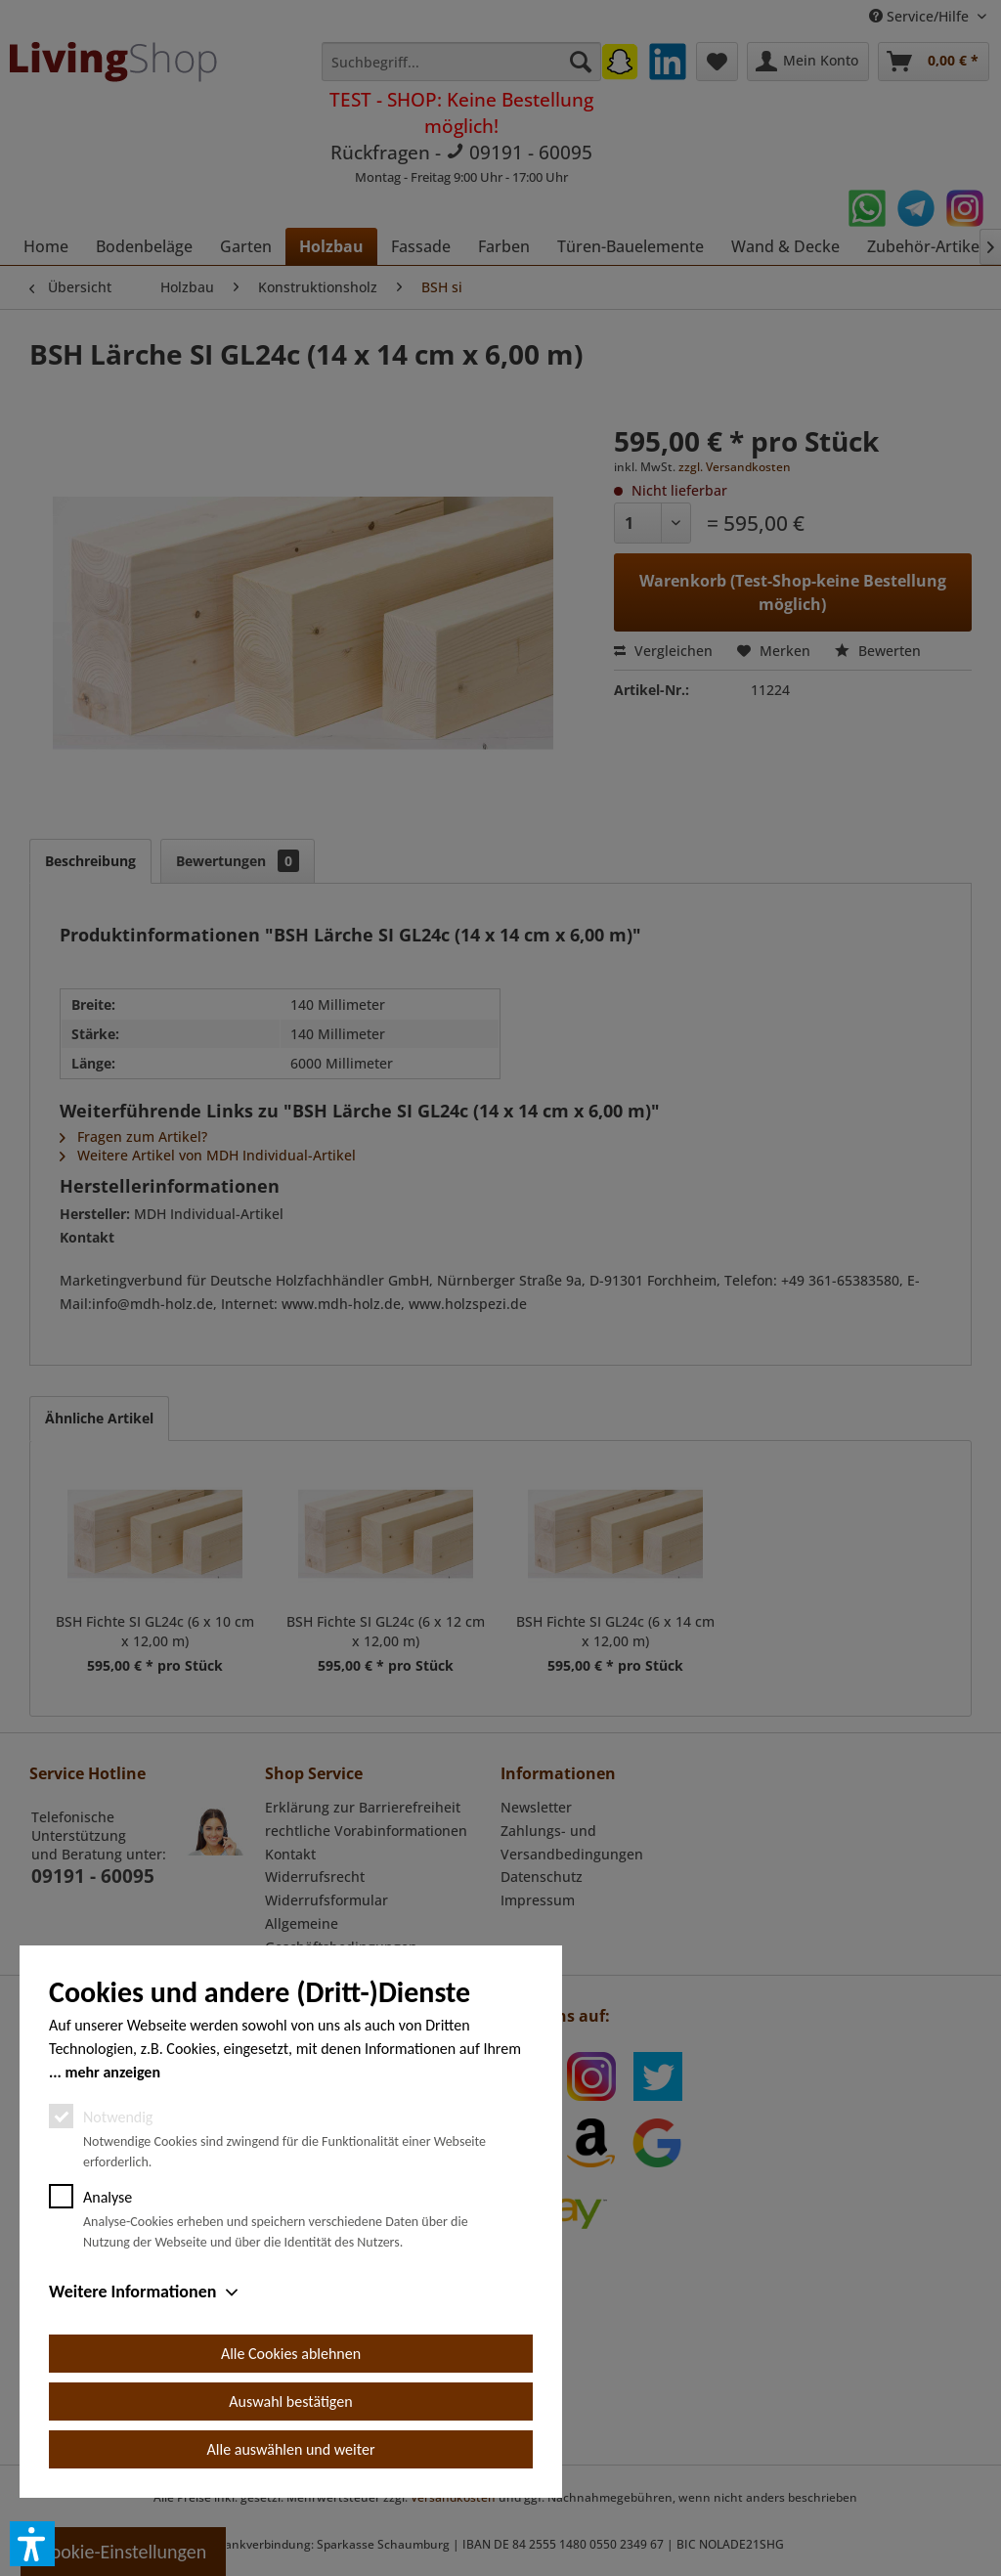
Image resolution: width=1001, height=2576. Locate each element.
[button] (32, 2543)
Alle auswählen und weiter (291, 2449)
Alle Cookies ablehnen (291, 2353)
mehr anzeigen (112, 2072)
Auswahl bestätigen (290, 2401)
